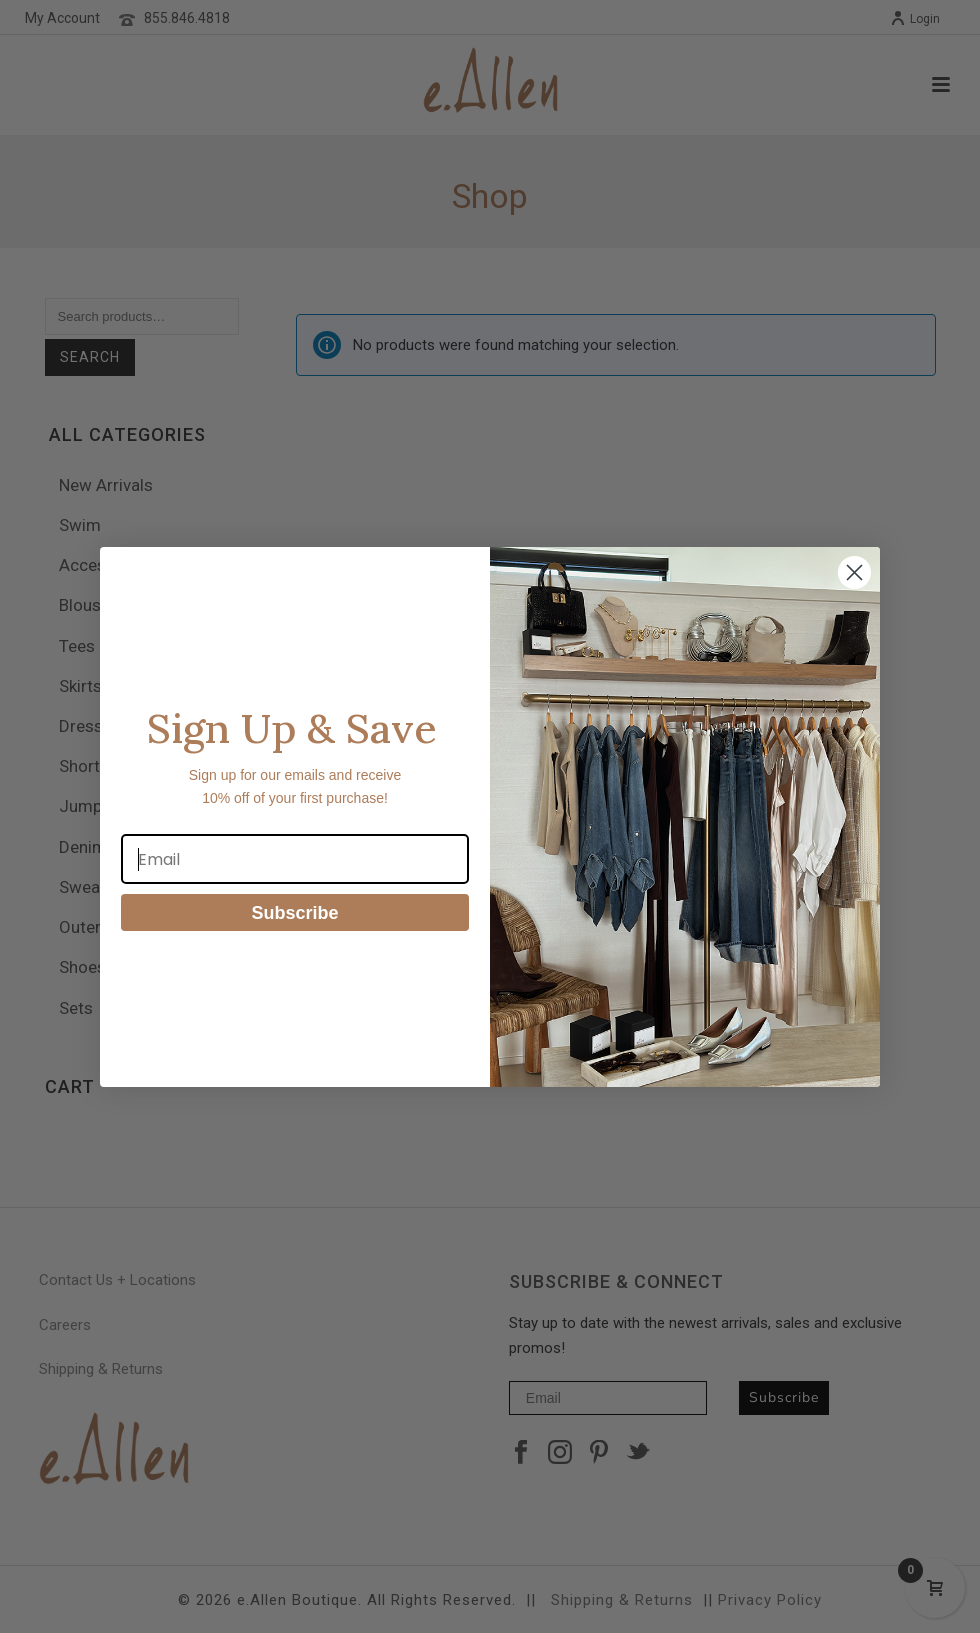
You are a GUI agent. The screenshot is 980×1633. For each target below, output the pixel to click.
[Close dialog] (854, 572)
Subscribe (294, 913)
